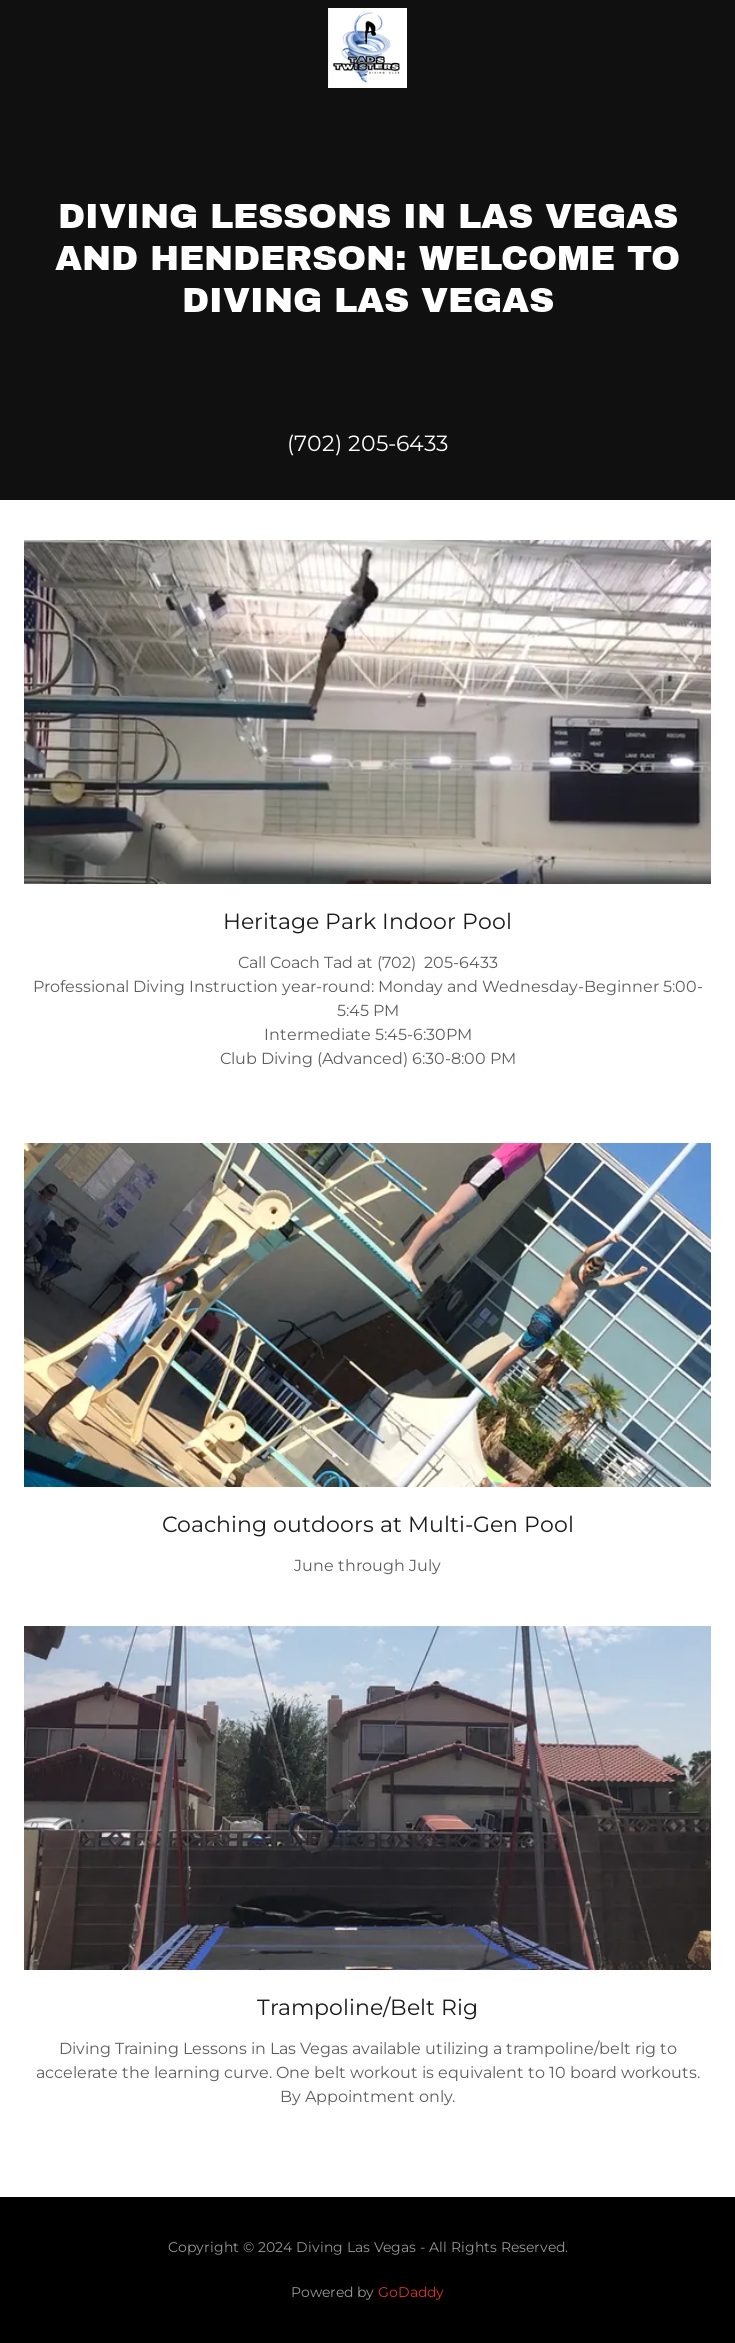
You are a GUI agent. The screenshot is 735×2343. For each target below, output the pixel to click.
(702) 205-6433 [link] (367, 443)
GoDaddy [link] (411, 2292)
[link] (367, 48)
